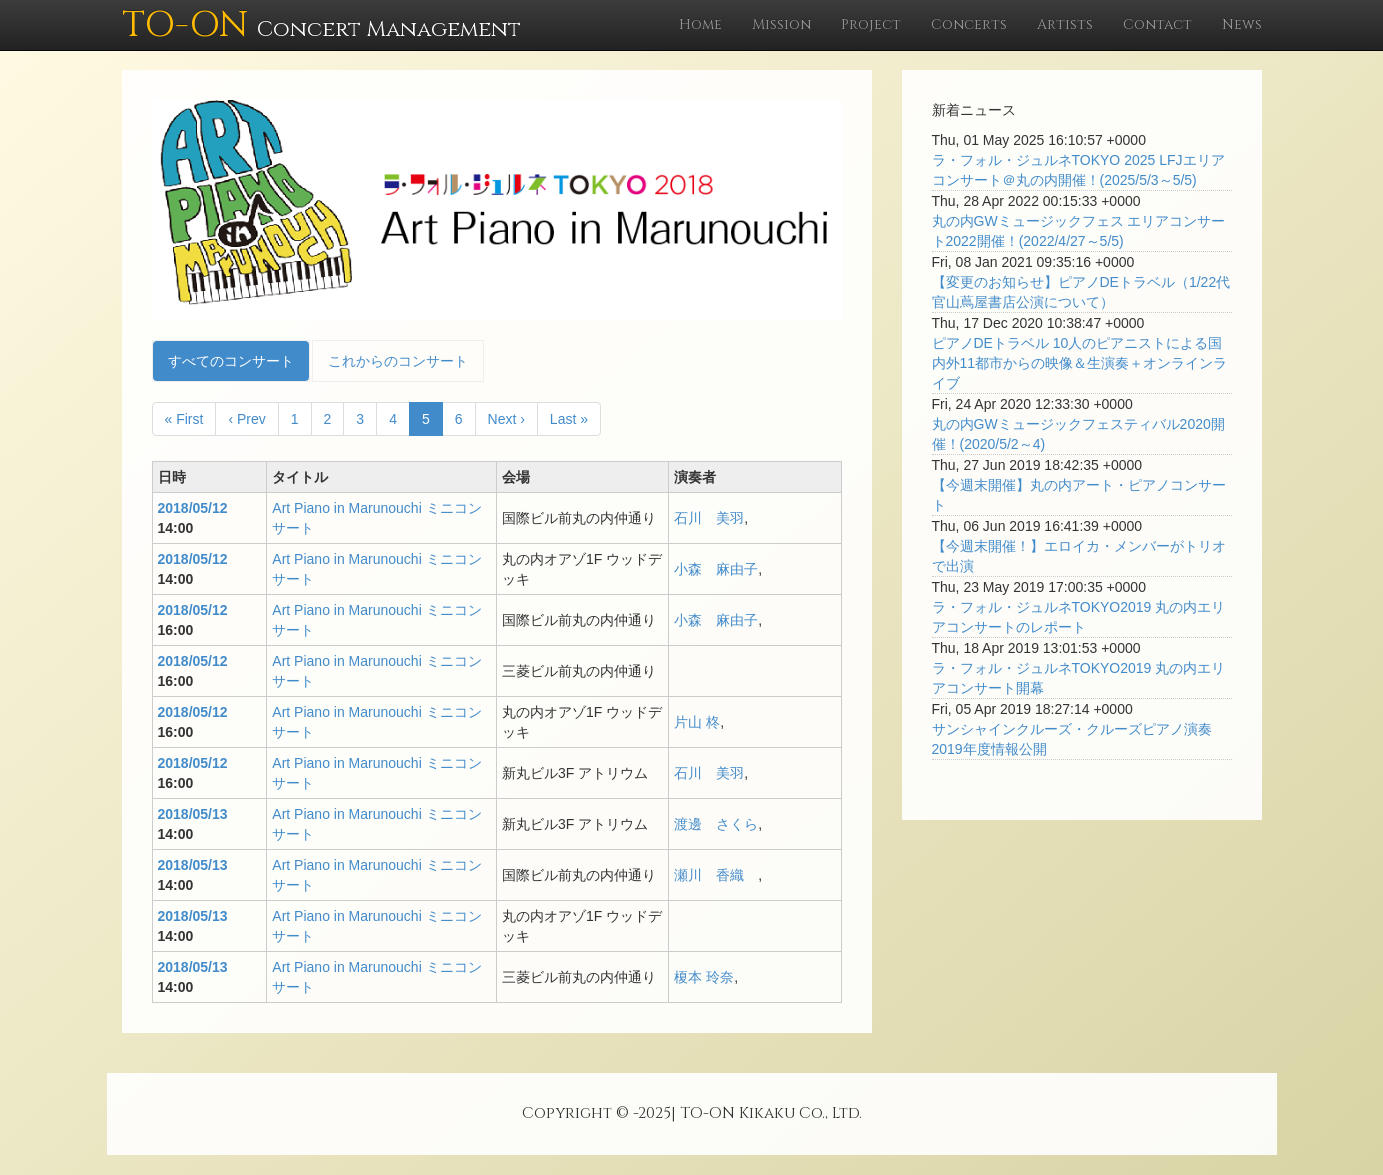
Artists (1065, 24)
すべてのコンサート (231, 361)
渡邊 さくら (716, 824)
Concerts (969, 24)
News (1242, 24)
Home (700, 24)
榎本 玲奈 (704, 977)
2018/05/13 (193, 814)
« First (184, 419)
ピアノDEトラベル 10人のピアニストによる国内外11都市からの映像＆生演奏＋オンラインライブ (1080, 363)
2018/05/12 (193, 508)
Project (871, 24)
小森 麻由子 (716, 569)
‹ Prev (246, 419)
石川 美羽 (709, 518)
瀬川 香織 (716, 875)
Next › (506, 419)
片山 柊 (697, 722)
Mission (781, 24)
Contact (1157, 24)
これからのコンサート (398, 361)
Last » (569, 419)
